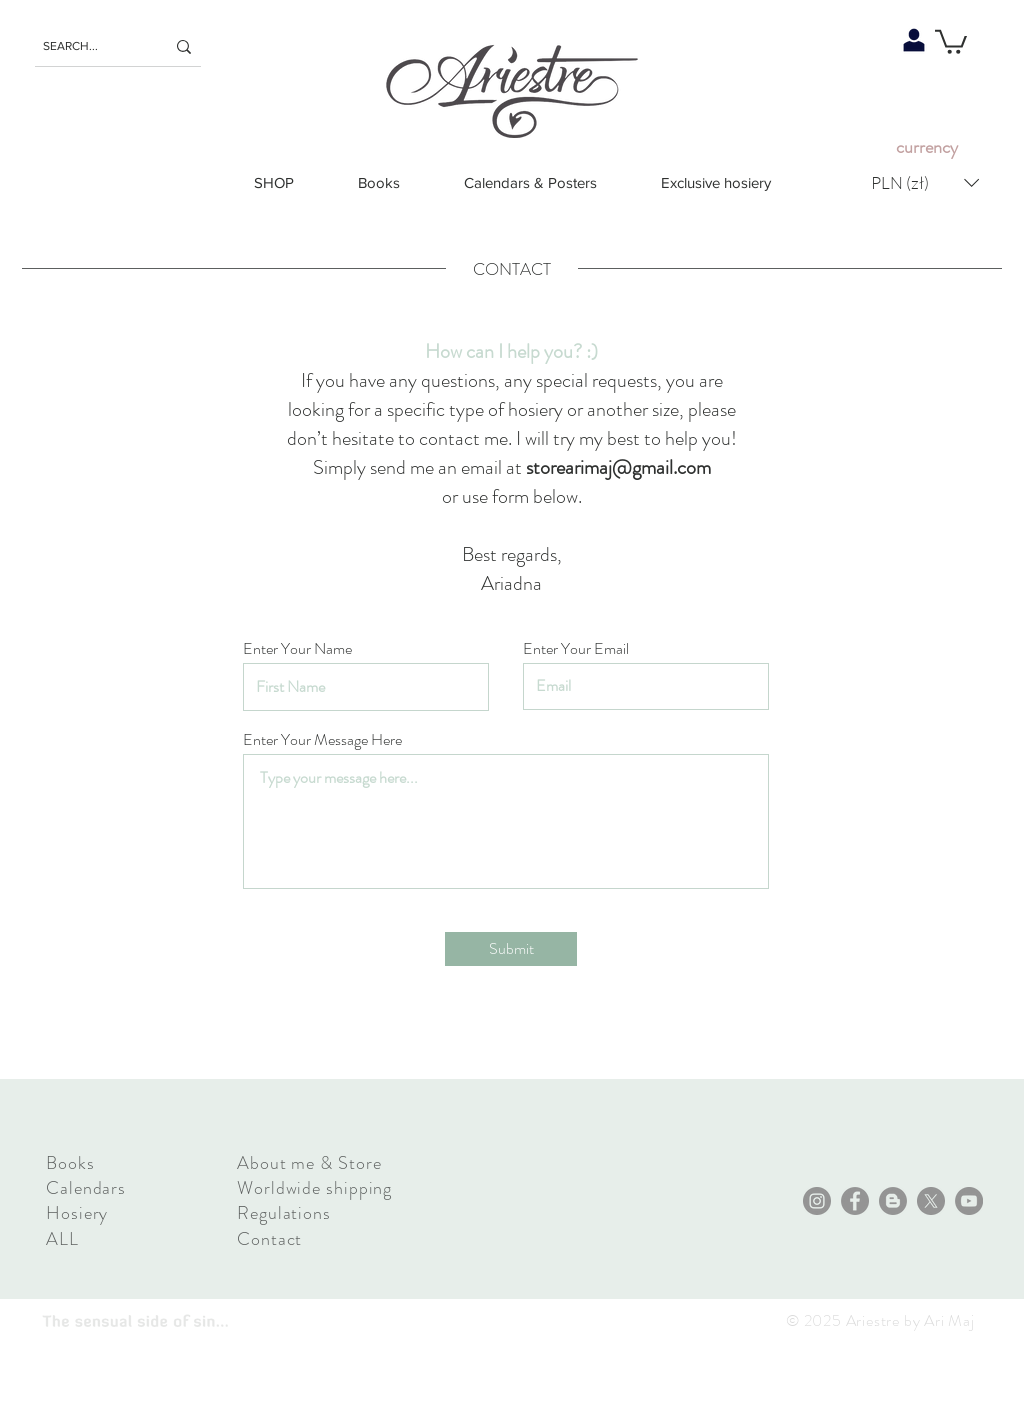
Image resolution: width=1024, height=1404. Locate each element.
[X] (931, 1201)
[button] (951, 40)
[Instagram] (817, 1201)
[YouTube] (969, 1201)
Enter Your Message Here (322, 740)
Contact (269, 1239)
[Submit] (511, 949)
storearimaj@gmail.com (618, 467)
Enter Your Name (297, 649)
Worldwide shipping (314, 1188)
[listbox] (925, 182)
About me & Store (309, 1163)
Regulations (284, 1213)
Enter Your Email (576, 649)
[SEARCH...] (89, 46)
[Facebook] (855, 1201)
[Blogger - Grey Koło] (893, 1201)
